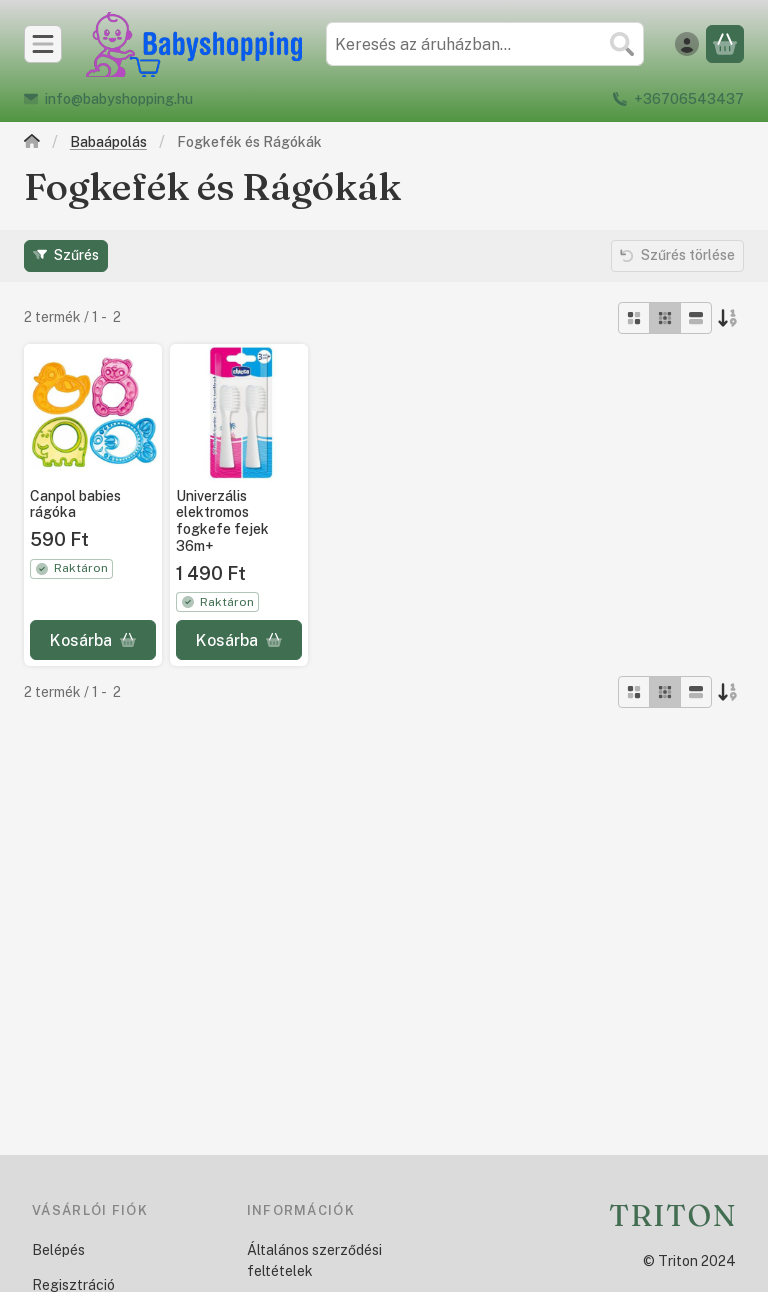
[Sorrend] (728, 318)
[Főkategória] (32, 143)
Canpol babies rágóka (75, 503)
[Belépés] (687, 44)
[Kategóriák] (43, 44)
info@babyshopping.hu (119, 99)
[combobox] (485, 44)
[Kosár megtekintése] (725, 44)
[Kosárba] (93, 640)
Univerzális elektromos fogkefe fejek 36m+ (222, 520)
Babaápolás (108, 142)
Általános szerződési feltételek (314, 1260)
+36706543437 (689, 99)
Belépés (58, 1250)
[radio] (634, 318)
